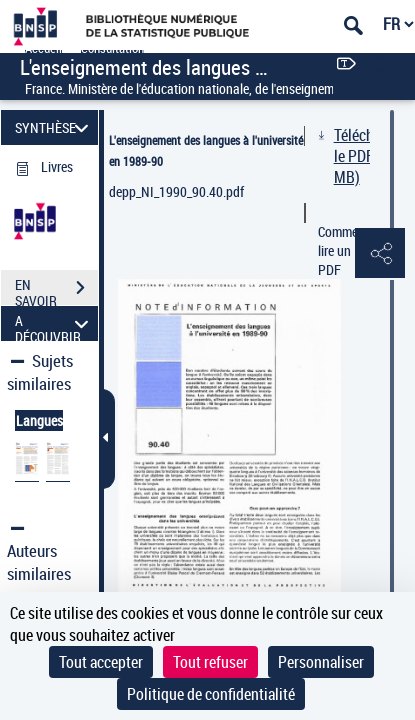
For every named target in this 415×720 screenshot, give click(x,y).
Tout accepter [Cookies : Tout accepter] (101, 662)
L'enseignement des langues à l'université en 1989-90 (206, 150)
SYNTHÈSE (54, 127)
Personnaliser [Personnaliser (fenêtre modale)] (321, 662)
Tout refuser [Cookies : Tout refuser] (210, 662)
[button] (380, 254)
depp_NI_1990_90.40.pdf (176, 191)
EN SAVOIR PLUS (56, 290)
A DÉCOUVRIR (54, 323)
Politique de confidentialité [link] (211, 694)
